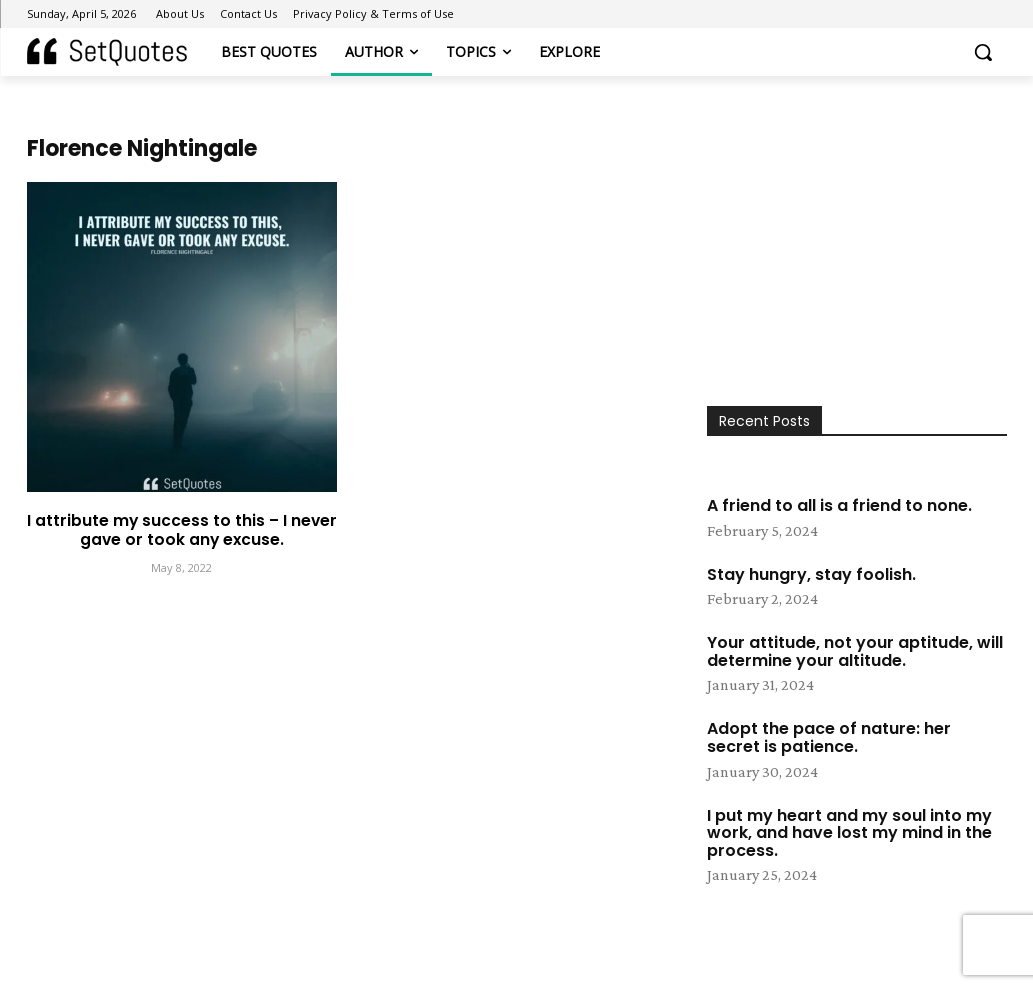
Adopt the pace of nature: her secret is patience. (829, 737)
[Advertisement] (857, 271)
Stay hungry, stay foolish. (811, 574)
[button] (983, 52)
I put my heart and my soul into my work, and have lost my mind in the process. (849, 833)
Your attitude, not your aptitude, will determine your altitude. (855, 651)
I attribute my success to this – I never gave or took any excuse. (181, 528)
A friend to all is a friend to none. (839, 505)
